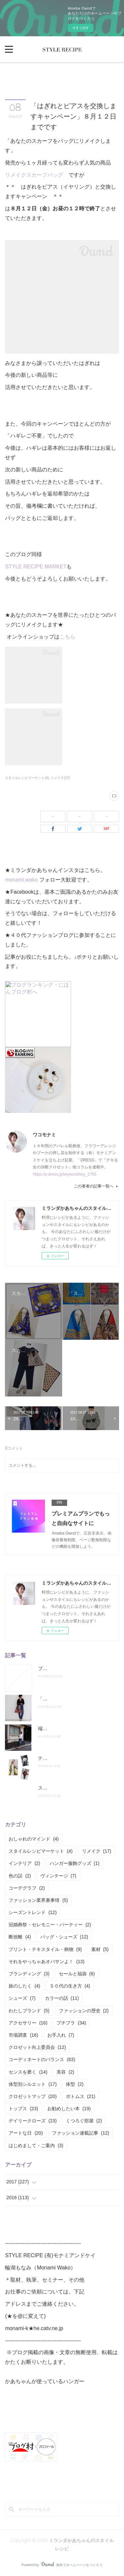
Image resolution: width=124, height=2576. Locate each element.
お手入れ (60, 2035)
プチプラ (71, 2022)
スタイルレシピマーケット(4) (27, 778)
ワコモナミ (44, 1134)
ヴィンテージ (58, 1875)
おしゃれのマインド (34, 1839)
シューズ (22, 1998)
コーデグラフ (27, 1888)
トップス (23, 2108)
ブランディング (29, 1973)
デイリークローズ (33, 2120)
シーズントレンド (33, 1912)
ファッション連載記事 (80, 2133)
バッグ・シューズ (64, 1936)
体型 (74, 2084)
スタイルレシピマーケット (40, 1851)
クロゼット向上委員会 (37, 2047)
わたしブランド (29, 2010)
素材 (100, 1949)
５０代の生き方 (70, 1986)
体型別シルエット (33, 2084)
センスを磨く (28, 2072)
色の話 (20, 1875)
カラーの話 (62, 1998)
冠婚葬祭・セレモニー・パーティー (50, 1924)
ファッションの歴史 (84, 2010)
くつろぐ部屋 (84, 2120)
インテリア (24, 1863)
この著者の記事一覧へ (96, 1186)
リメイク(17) (60, 778)
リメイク (96, 1851)
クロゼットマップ (33, 2096)
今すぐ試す (80, 28)
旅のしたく (24, 1986)
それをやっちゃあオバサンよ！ (46, 1961)
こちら (67, 637)
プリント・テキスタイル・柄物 (45, 1949)
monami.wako (22, 880)
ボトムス (80, 2096)
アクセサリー (28, 2022)
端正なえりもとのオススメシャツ (72, 1728)
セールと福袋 (77, 1973)
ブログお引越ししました (63, 1668)
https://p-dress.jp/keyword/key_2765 (64, 1174)
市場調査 (23, 2035)
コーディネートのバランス (42, 2059)
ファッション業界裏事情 (38, 1900)
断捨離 (20, 1936)
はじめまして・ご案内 (36, 2145)
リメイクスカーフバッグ (34, 175)
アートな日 (26, 2133)
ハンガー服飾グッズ (75, 1863)
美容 (65, 2072)
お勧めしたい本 (69, 2108)
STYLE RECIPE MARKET (35, 566)
